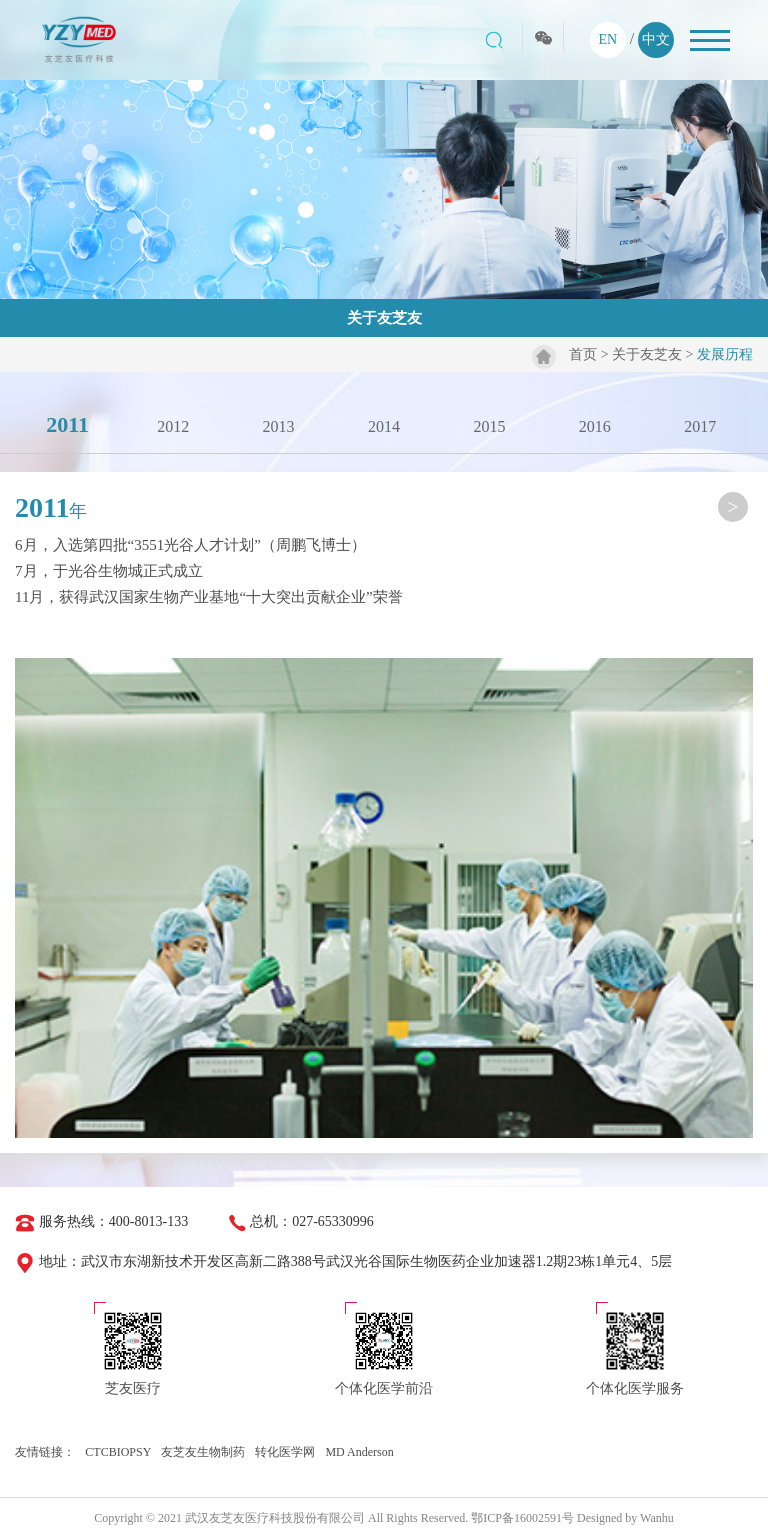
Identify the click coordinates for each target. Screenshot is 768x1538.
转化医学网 (285, 1452)
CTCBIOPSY (118, 1452)
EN (607, 39)
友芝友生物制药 (203, 1452)
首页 (583, 354)
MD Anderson (359, 1452)
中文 (656, 39)
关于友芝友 (647, 354)
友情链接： (45, 1452)
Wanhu (657, 1518)
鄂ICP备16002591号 (522, 1518)
